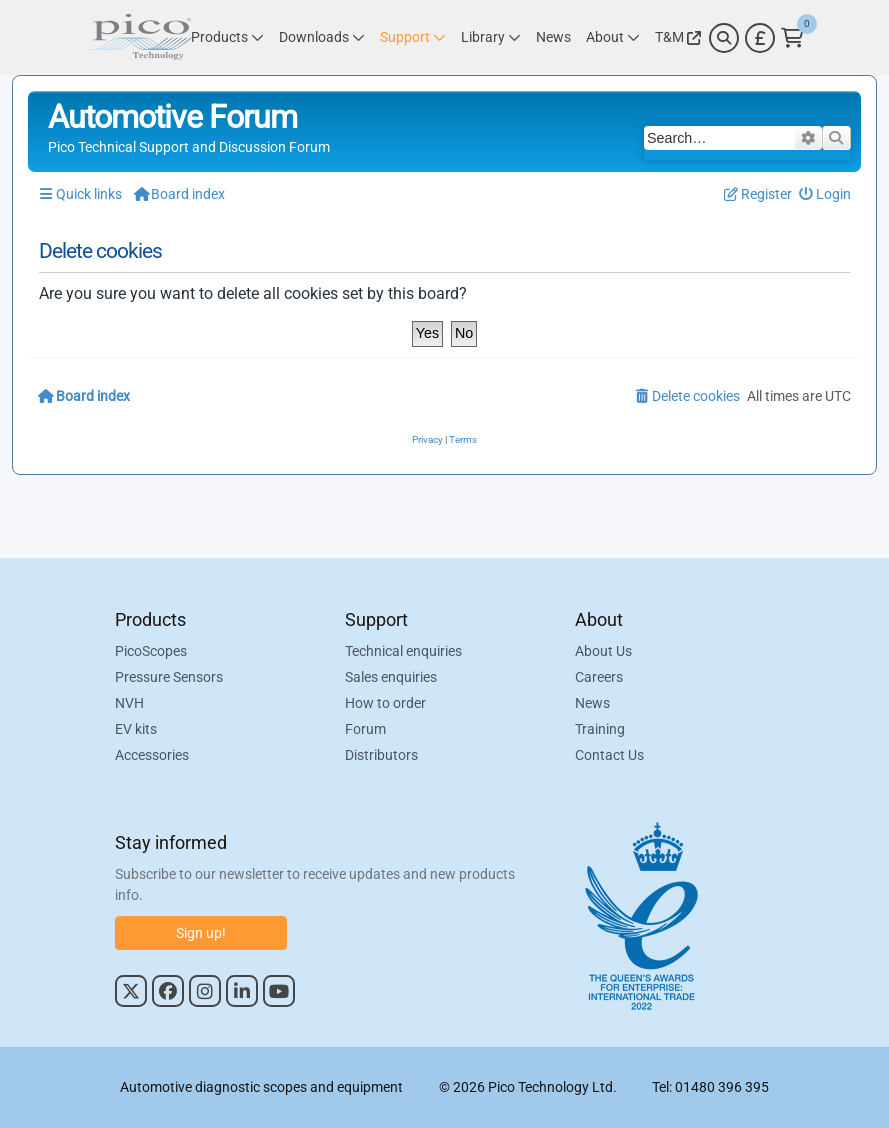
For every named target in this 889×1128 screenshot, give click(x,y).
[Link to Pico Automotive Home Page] (140, 37)
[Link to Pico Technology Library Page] (491, 37)
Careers (599, 677)
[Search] (724, 38)
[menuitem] (825, 194)
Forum (365, 729)
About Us (603, 651)
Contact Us (609, 755)
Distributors (381, 755)
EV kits (136, 729)
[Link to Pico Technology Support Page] (413, 37)
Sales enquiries (391, 677)
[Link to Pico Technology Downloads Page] (322, 37)
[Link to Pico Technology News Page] (553, 37)
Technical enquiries (403, 651)
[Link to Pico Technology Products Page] (227, 37)
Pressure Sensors (169, 677)
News (592, 703)
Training (600, 729)
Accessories (152, 755)
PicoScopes (151, 651)
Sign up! (201, 933)
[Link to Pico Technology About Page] (613, 37)
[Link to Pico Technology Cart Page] (792, 38)
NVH (129, 703)
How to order (385, 703)
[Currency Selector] (760, 38)
